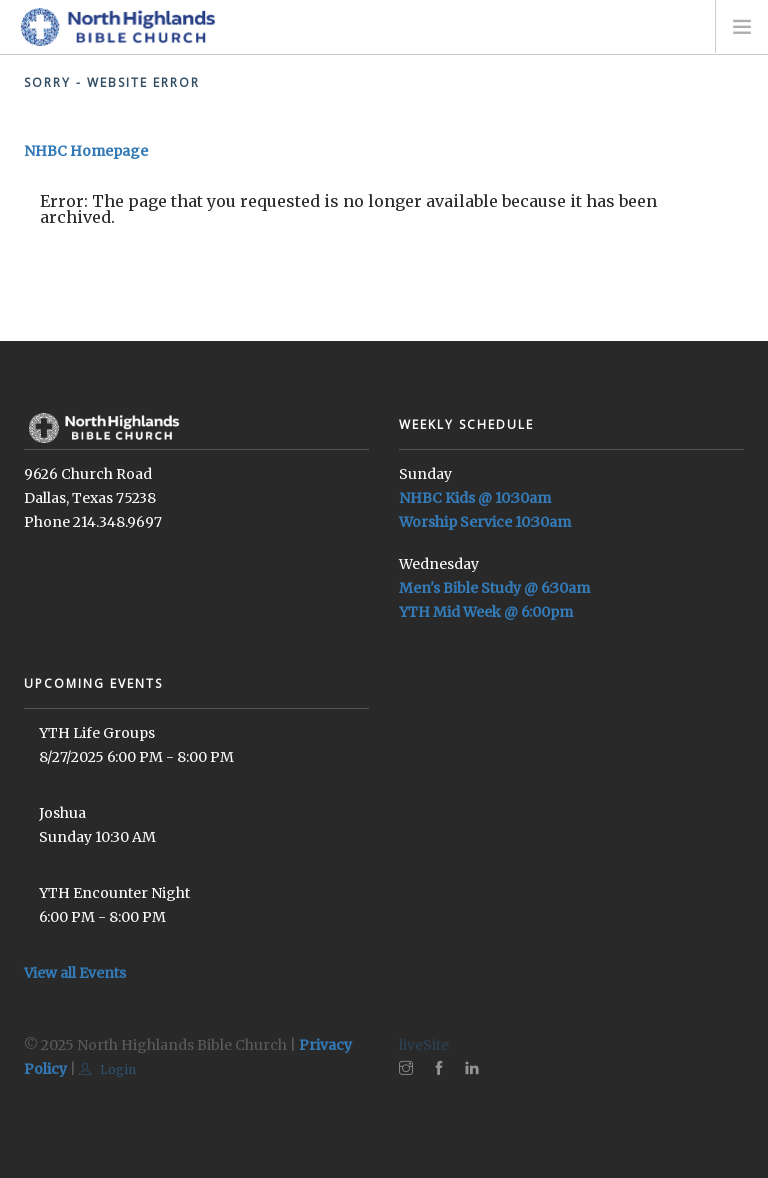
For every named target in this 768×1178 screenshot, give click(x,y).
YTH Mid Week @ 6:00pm (486, 612)
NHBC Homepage (86, 151)
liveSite (424, 1045)
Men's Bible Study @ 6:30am (494, 588)
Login (107, 1069)
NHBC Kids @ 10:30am (475, 498)
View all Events (75, 973)
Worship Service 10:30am (485, 522)
